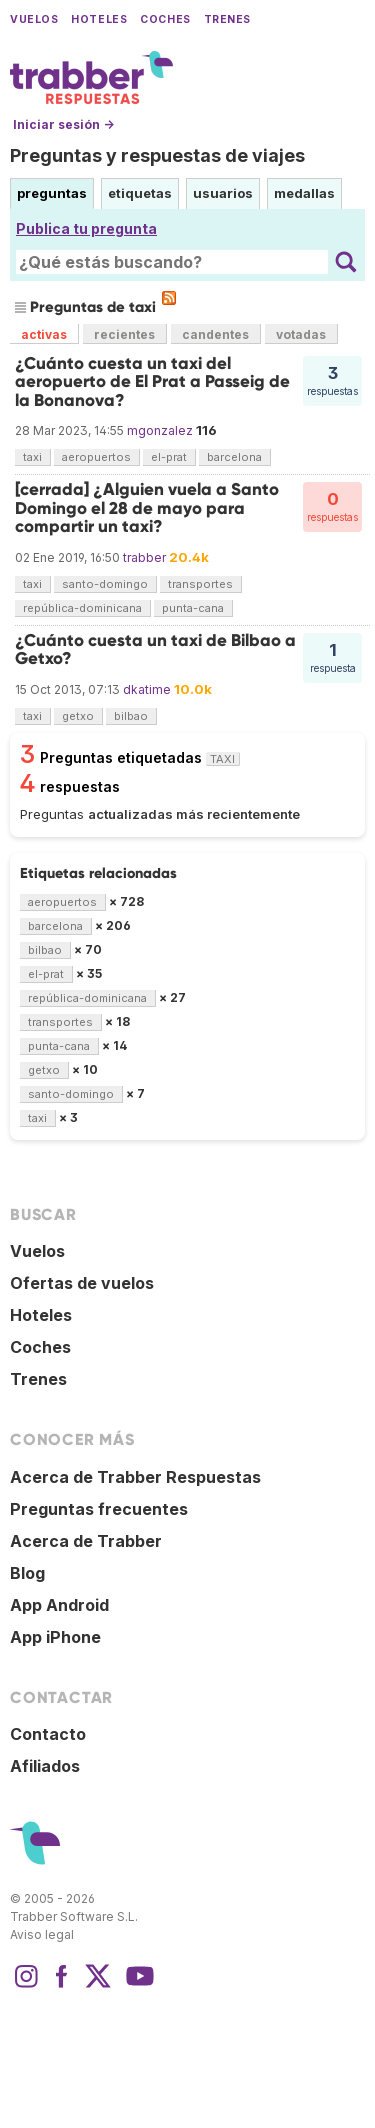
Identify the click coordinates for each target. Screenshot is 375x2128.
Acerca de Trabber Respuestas (135, 1477)
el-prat (169, 457)
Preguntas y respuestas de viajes (157, 155)
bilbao (131, 716)
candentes (215, 334)
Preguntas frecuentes (99, 1509)
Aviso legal (42, 1934)
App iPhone (55, 1637)
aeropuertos (96, 457)
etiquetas (140, 193)
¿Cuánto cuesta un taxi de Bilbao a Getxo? (155, 649)
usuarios (223, 193)
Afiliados (45, 1766)
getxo (78, 716)
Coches (165, 19)
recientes (124, 334)
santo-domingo (105, 584)
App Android (59, 1605)
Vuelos (34, 19)
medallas (304, 193)
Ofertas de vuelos (82, 1283)
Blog (27, 1573)
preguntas (52, 193)
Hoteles (99, 19)
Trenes (227, 19)
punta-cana (193, 608)
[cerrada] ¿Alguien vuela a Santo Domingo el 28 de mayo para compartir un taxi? (147, 508)
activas (44, 334)
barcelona (234, 457)
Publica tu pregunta (86, 228)
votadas (301, 334)
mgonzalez (160, 430)
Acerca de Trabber (86, 1541)
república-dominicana (82, 608)
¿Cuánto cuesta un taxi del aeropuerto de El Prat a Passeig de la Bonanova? (152, 382)
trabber (144, 557)
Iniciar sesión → (63, 124)
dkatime (147, 689)
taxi (32, 457)
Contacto (48, 1734)
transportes (200, 584)
